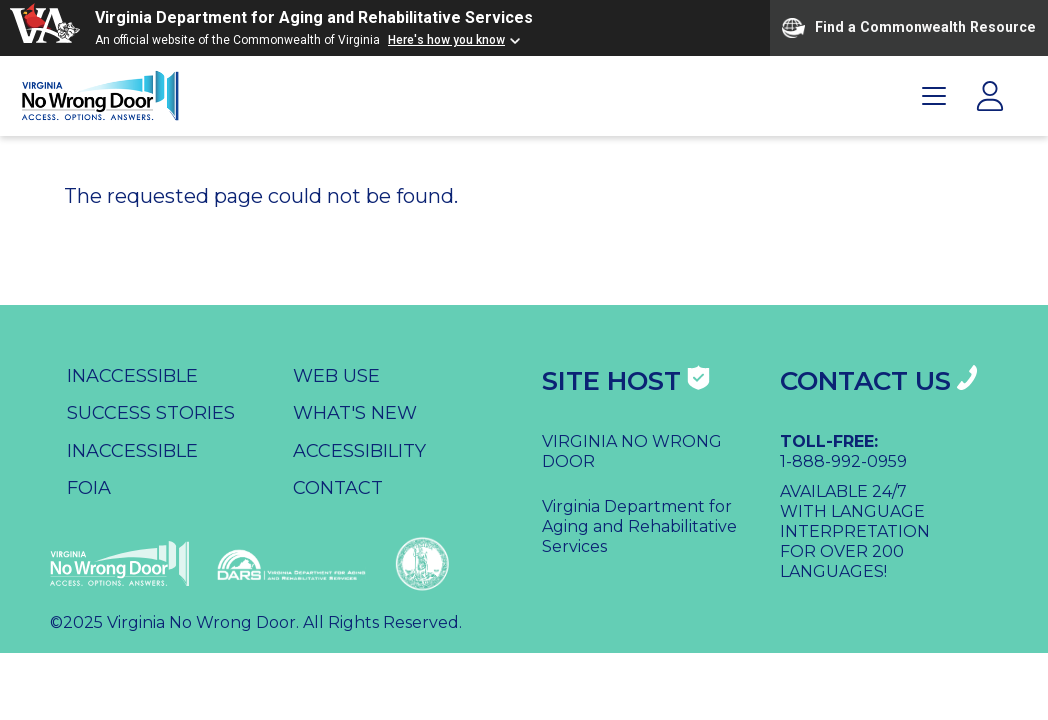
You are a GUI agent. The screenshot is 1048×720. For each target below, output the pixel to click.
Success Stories (151, 413)
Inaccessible (132, 376)
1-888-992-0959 (843, 461)
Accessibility (359, 451)
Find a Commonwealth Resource (909, 28)
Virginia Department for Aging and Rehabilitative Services (314, 17)
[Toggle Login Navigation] (990, 96)
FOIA (89, 488)
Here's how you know (446, 40)
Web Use (336, 376)
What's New (355, 413)
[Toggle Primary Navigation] (934, 96)
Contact (338, 488)
